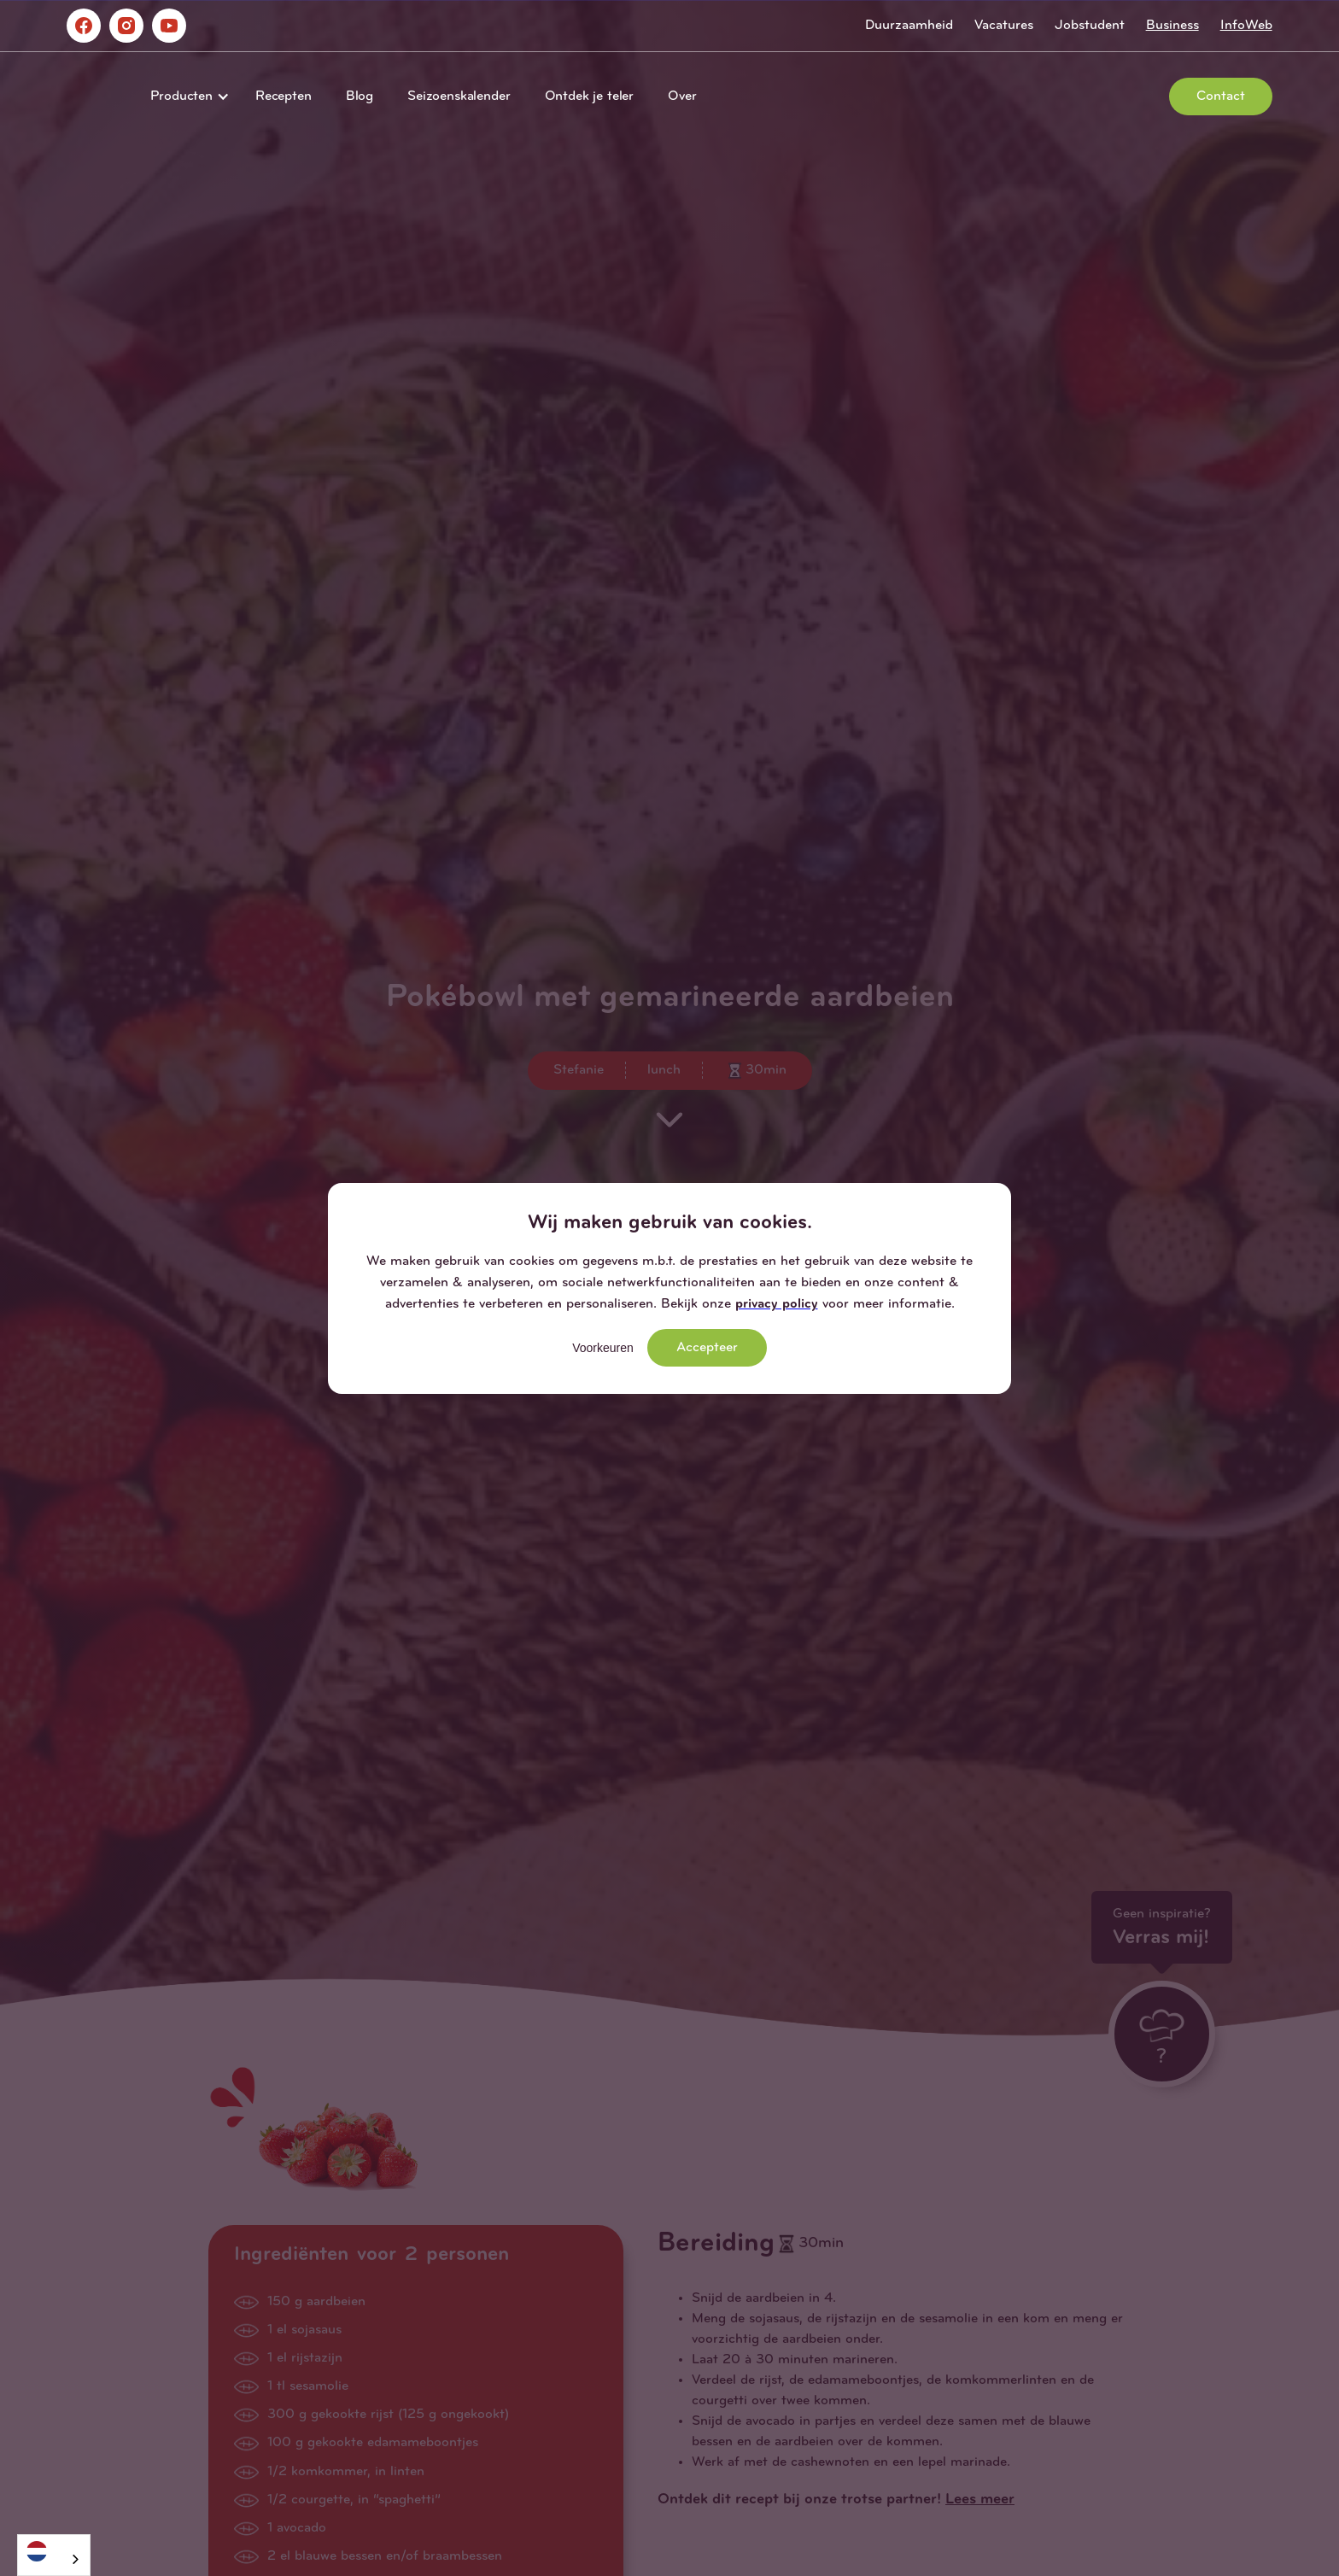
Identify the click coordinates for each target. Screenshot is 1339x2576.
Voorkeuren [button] (603, 1348)
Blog (359, 96)
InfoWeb (1246, 25)
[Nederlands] (54, 2551)
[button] (185, 96)
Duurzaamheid (909, 25)
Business (1172, 25)
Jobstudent (1090, 25)
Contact (1220, 96)
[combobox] (54, 2555)
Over (682, 96)
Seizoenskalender (458, 96)
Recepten (283, 96)
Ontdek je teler (589, 96)
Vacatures (1003, 25)
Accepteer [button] (707, 1348)
